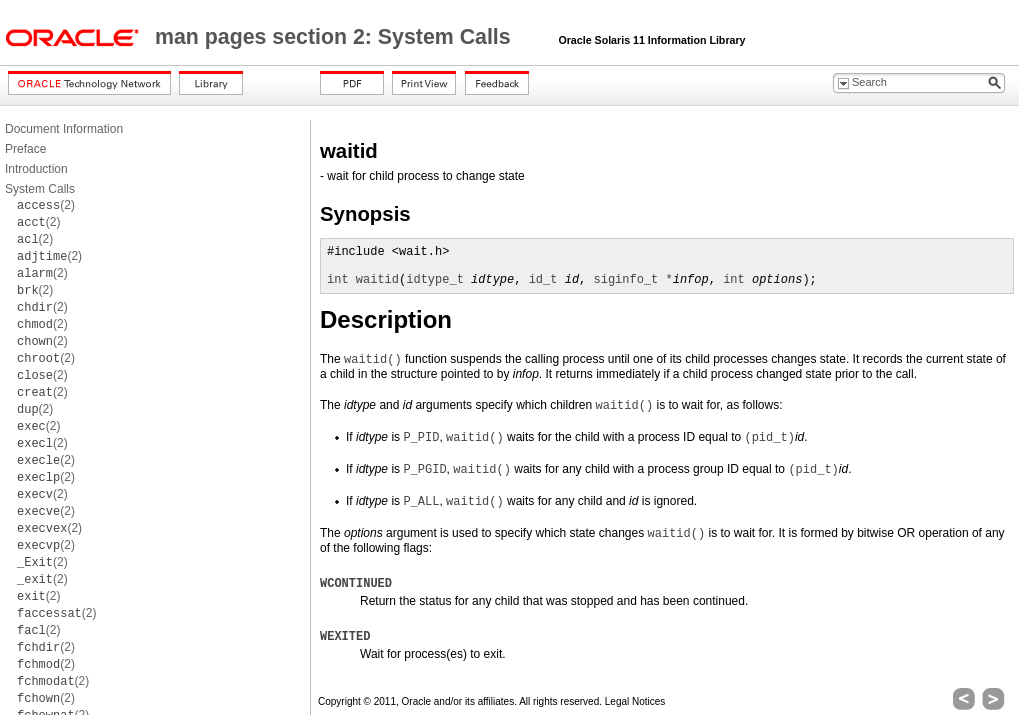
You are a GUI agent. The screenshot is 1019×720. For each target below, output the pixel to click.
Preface (25, 149)
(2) (46, 205)
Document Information (64, 129)
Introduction (36, 169)
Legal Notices (635, 701)
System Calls (40, 189)
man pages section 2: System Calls (336, 37)
